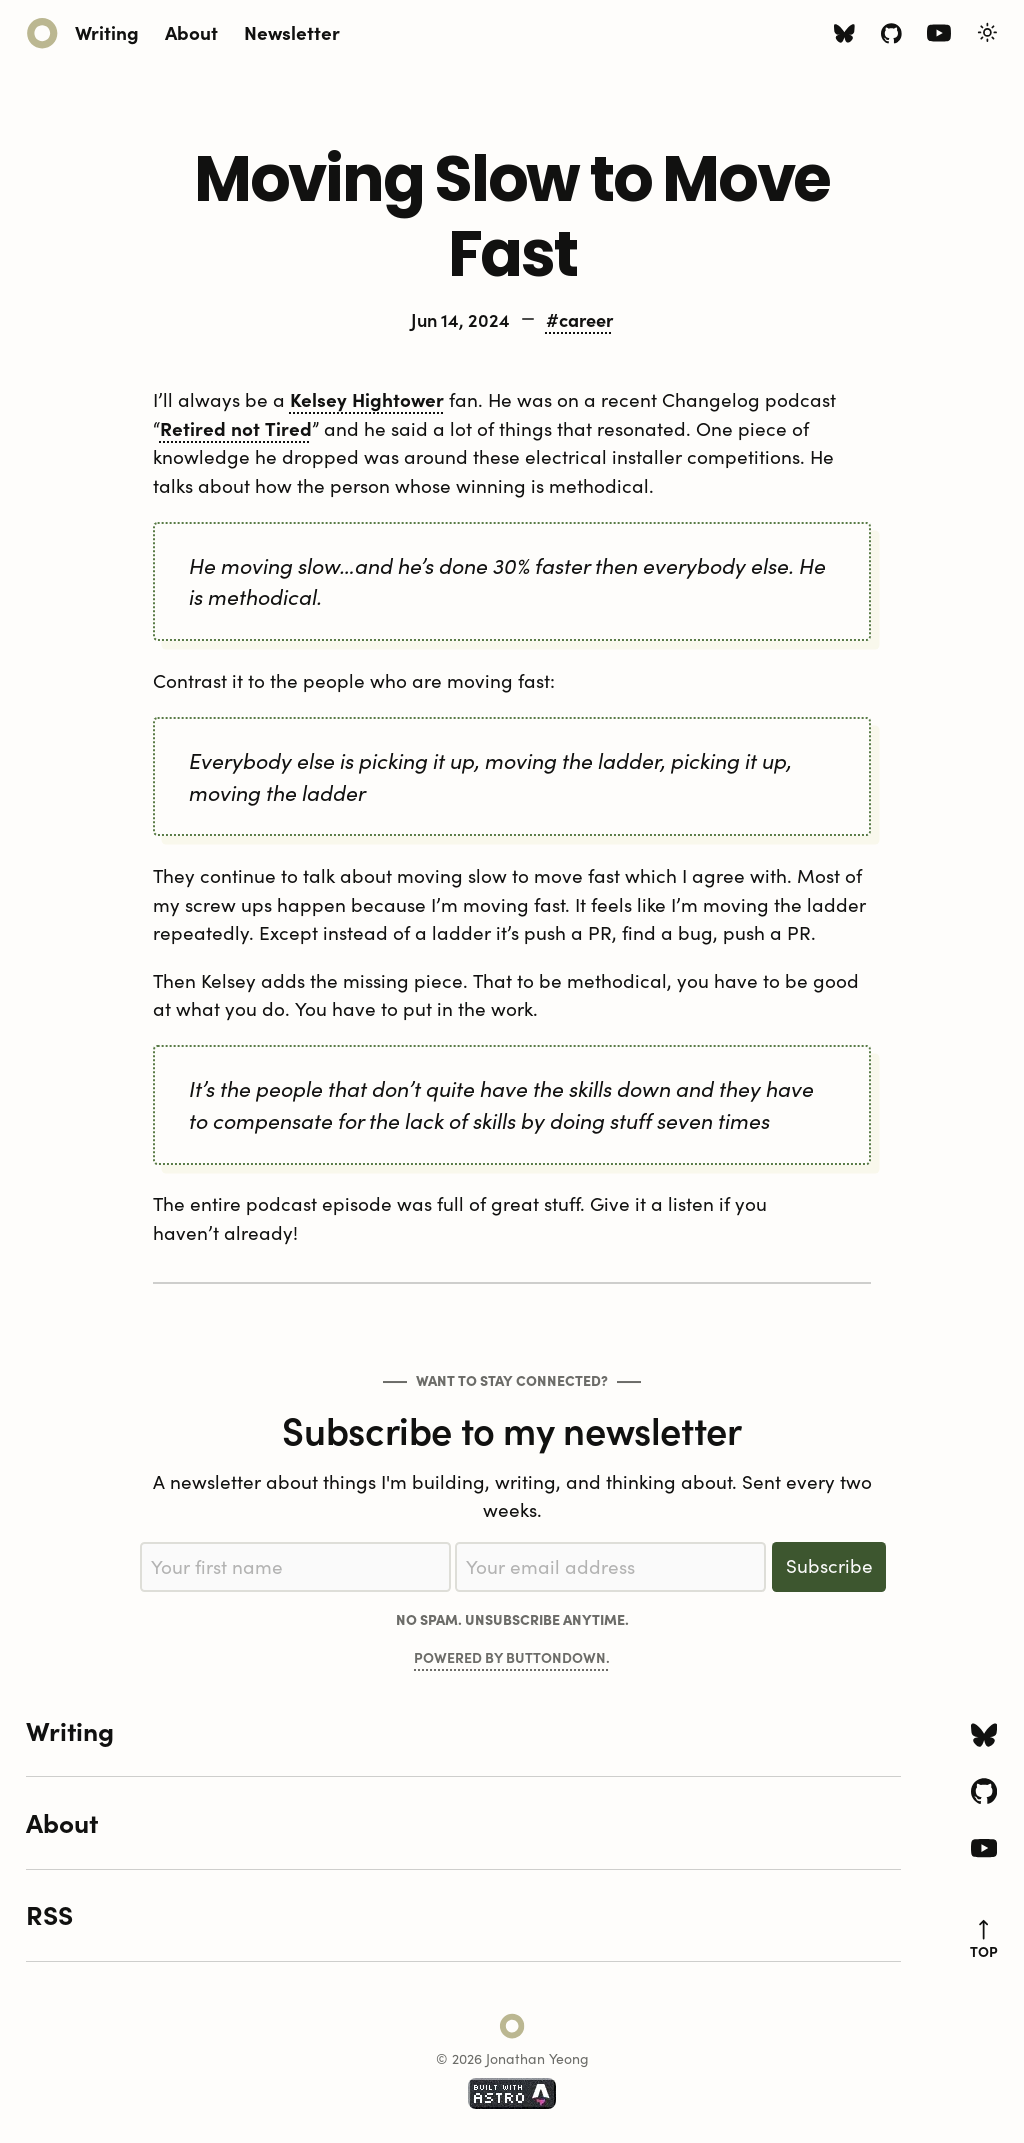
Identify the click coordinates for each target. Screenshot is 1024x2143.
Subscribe (829, 1565)
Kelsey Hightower (367, 399)
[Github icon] (891, 36)
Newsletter (292, 31)
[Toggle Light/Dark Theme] (987, 32)
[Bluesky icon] (844, 36)
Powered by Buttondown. (512, 1657)
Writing (107, 31)
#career (579, 319)
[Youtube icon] (939, 37)
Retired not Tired (236, 428)
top (984, 1939)
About (191, 31)
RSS (49, 1914)
